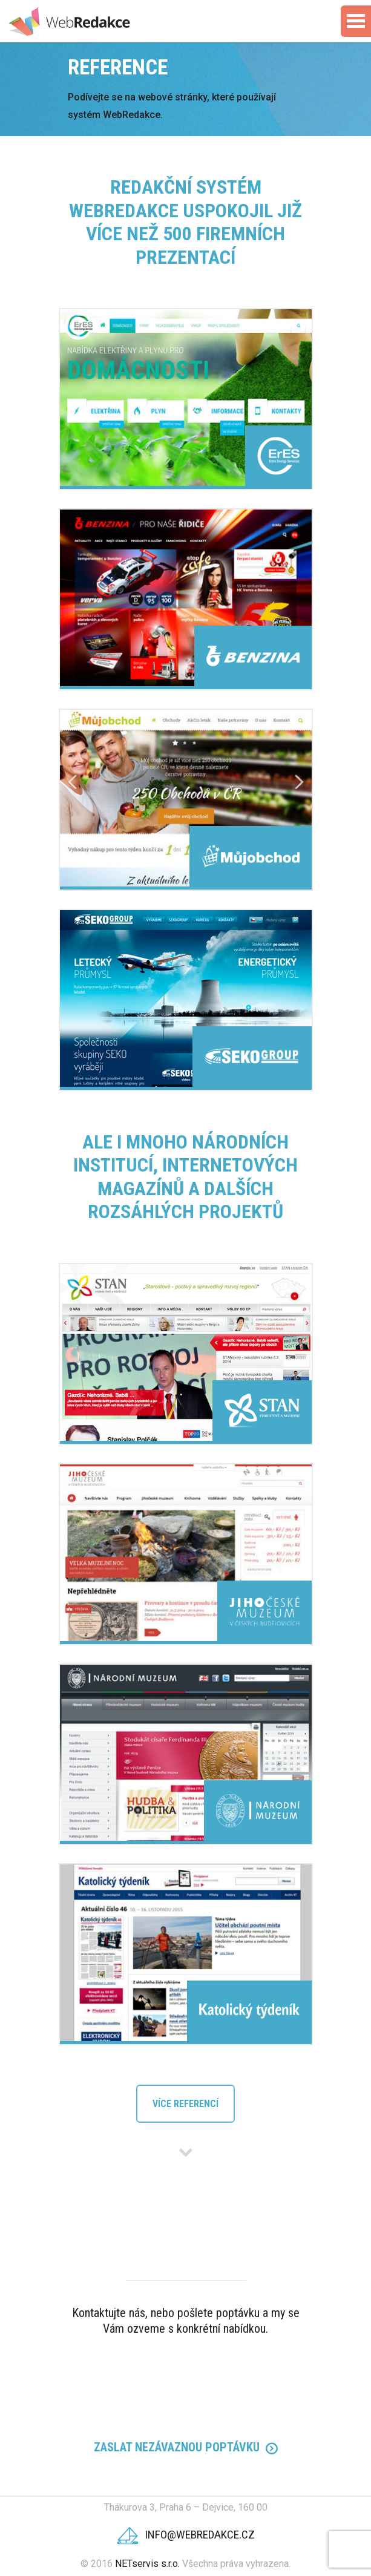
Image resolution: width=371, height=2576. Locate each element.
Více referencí (185, 2103)
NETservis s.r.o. (147, 2563)
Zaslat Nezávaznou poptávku (186, 2447)
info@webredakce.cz (186, 2535)
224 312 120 (185, 2386)
